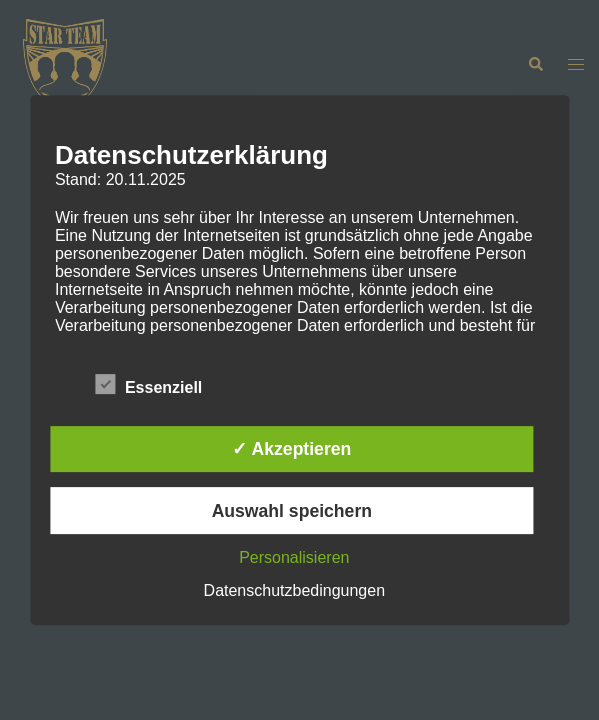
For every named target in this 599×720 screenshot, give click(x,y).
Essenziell (148, 385)
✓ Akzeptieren (291, 449)
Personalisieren (294, 557)
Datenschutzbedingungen (294, 590)
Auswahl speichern (292, 511)
